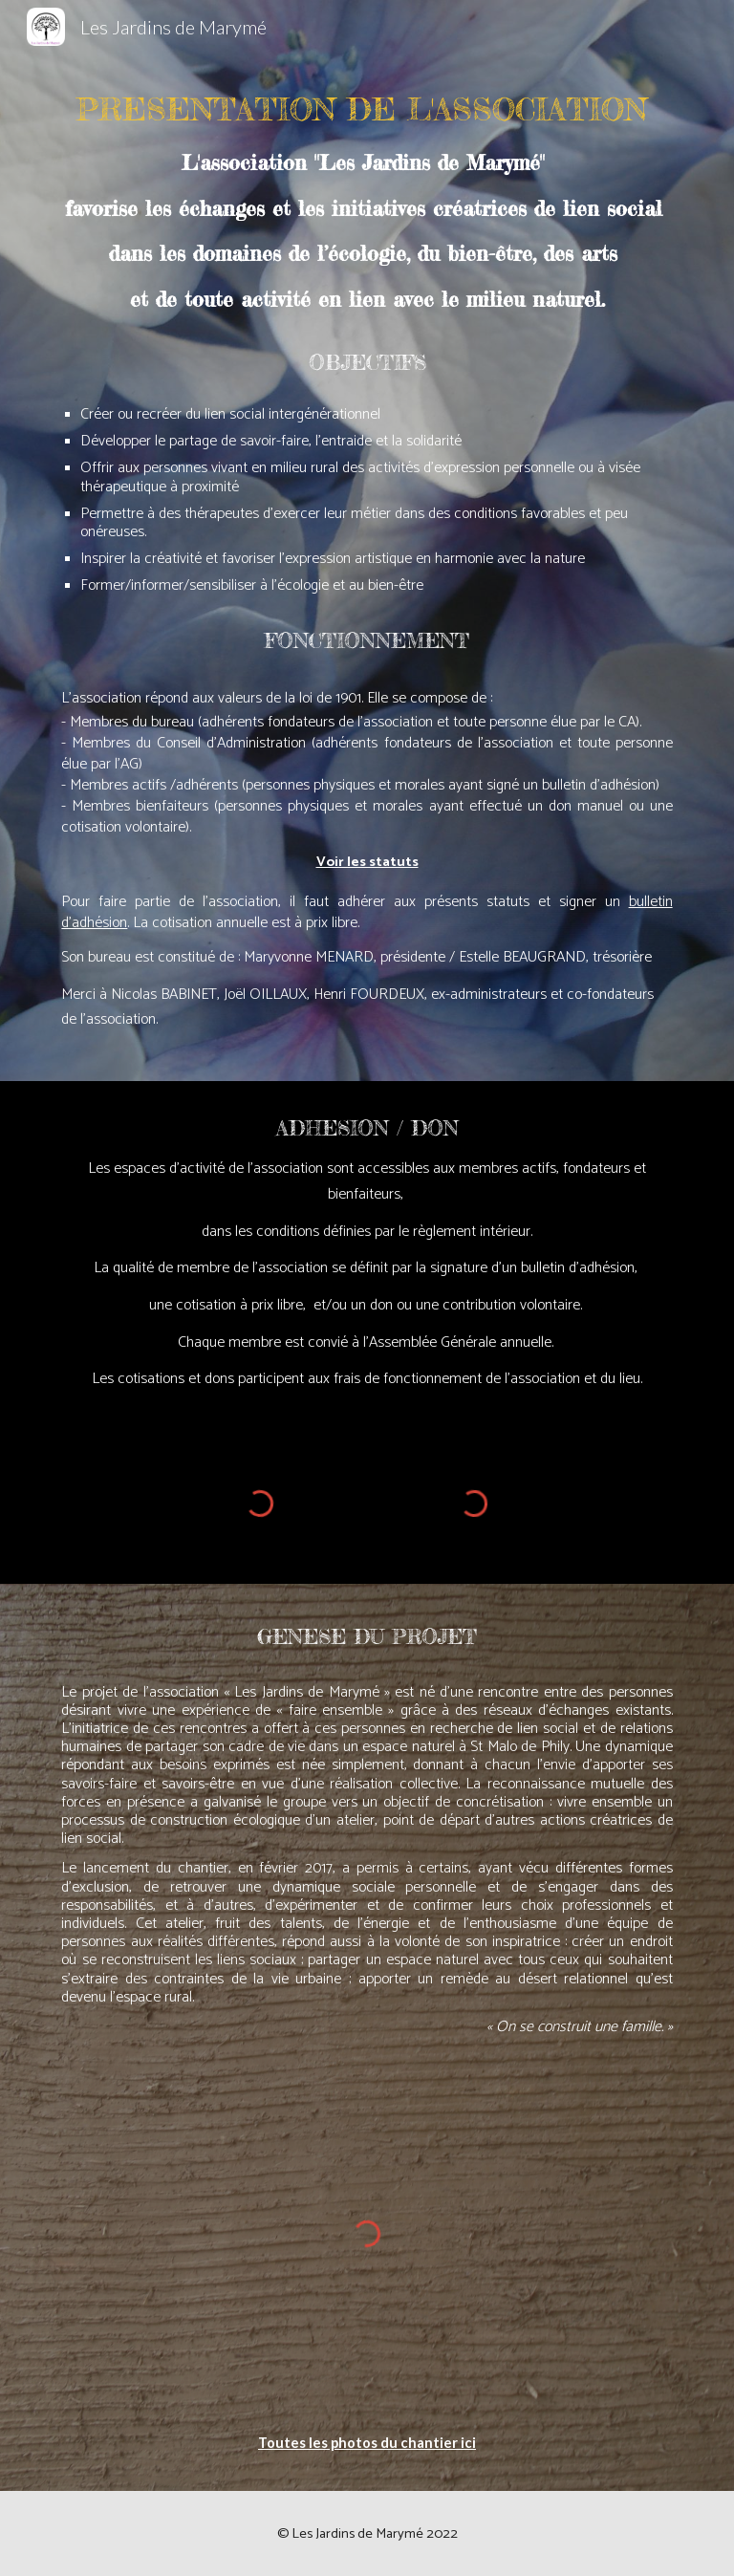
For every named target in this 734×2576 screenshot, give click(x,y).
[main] (367, 567)
